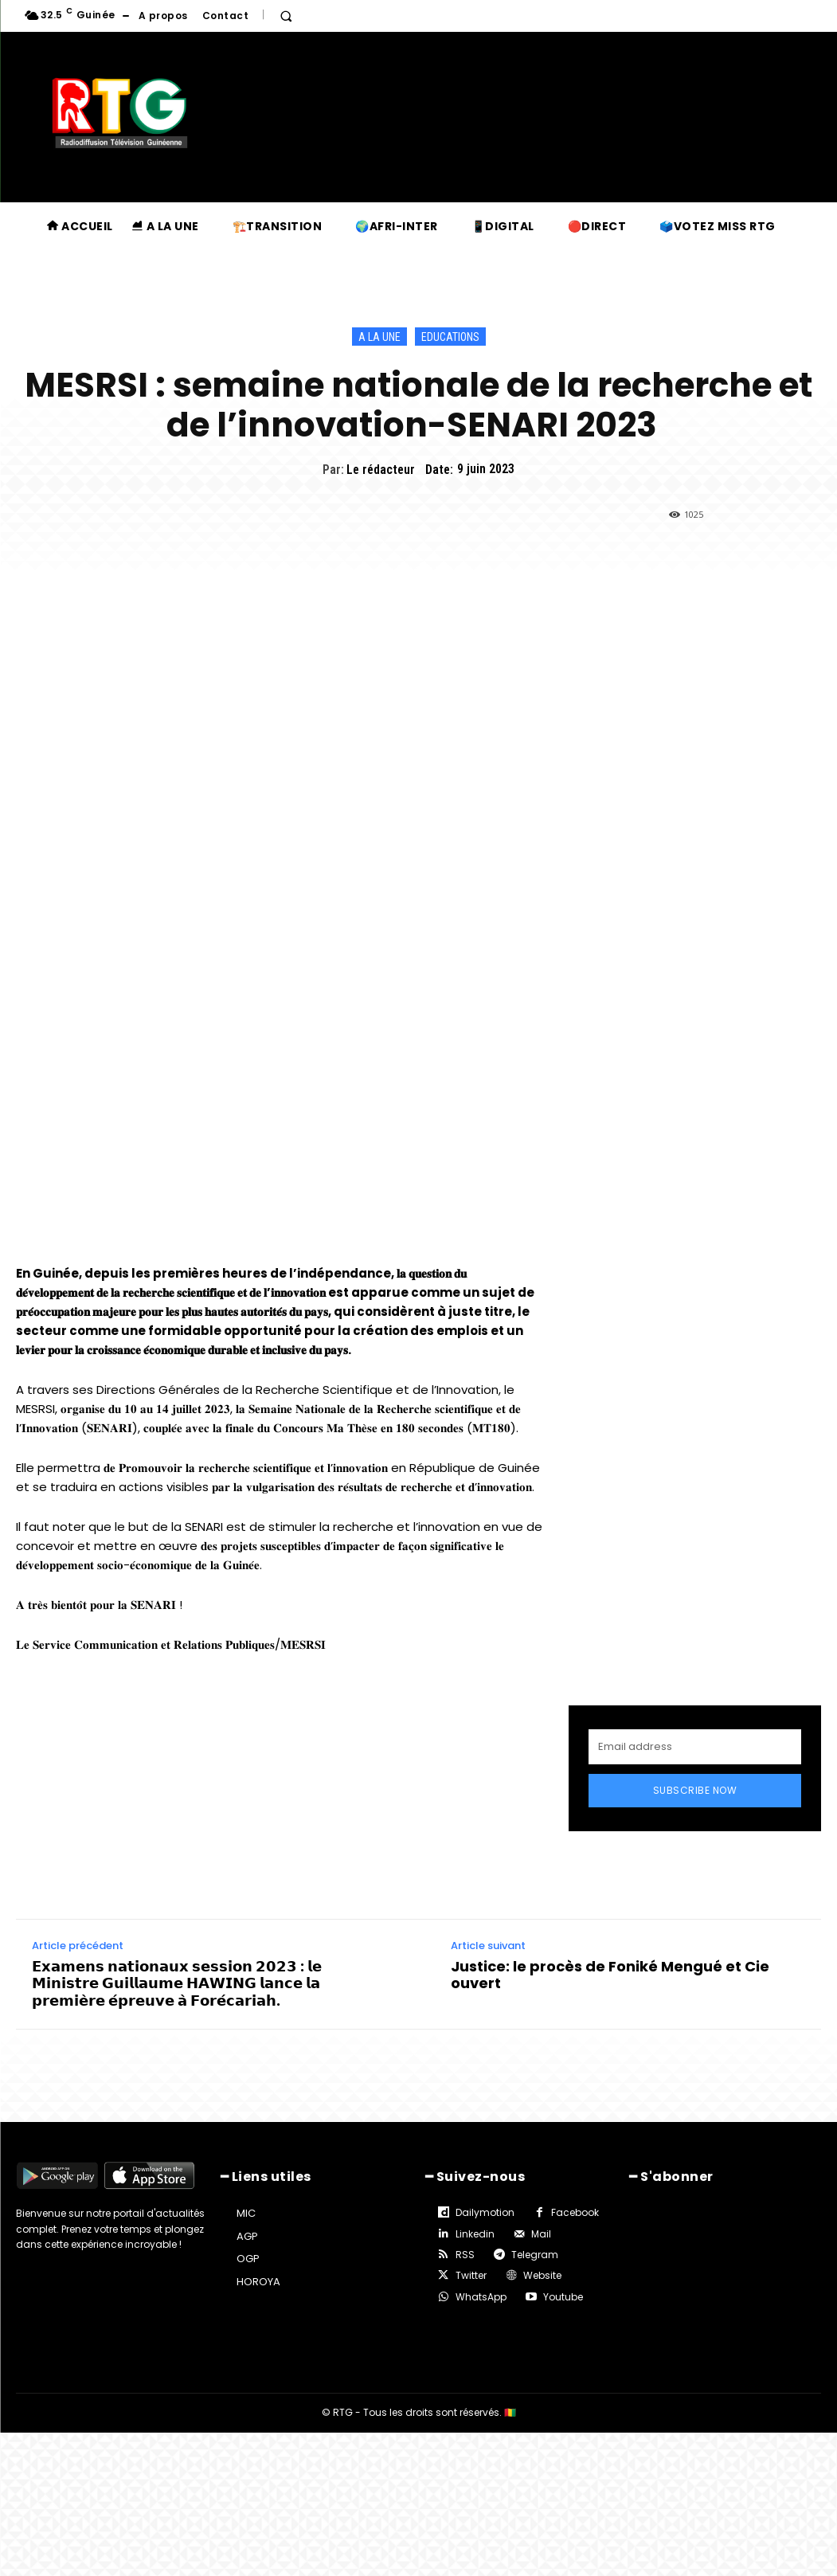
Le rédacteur (380, 469)
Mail (541, 2234)
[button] (286, 16)
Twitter (471, 2275)
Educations (450, 336)
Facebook (575, 2212)
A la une (379, 336)
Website (542, 2275)
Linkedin (475, 2234)
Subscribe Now (695, 1790)
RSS (465, 2254)
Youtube (563, 2297)
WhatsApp (481, 2297)
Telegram (534, 2254)
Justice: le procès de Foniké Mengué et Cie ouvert (610, 1975)
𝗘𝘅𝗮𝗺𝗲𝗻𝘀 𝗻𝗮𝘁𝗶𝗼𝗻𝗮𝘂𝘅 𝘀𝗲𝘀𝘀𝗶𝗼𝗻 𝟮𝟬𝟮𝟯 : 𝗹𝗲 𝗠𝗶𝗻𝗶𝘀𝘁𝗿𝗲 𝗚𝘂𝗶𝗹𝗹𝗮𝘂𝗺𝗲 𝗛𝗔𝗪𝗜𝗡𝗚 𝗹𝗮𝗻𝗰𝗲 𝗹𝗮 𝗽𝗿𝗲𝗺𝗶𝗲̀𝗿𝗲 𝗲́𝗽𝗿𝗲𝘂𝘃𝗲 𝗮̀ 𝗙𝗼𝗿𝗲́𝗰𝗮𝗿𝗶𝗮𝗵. (177, 1984)
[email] (695, 1746)
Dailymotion (485, 2212)
